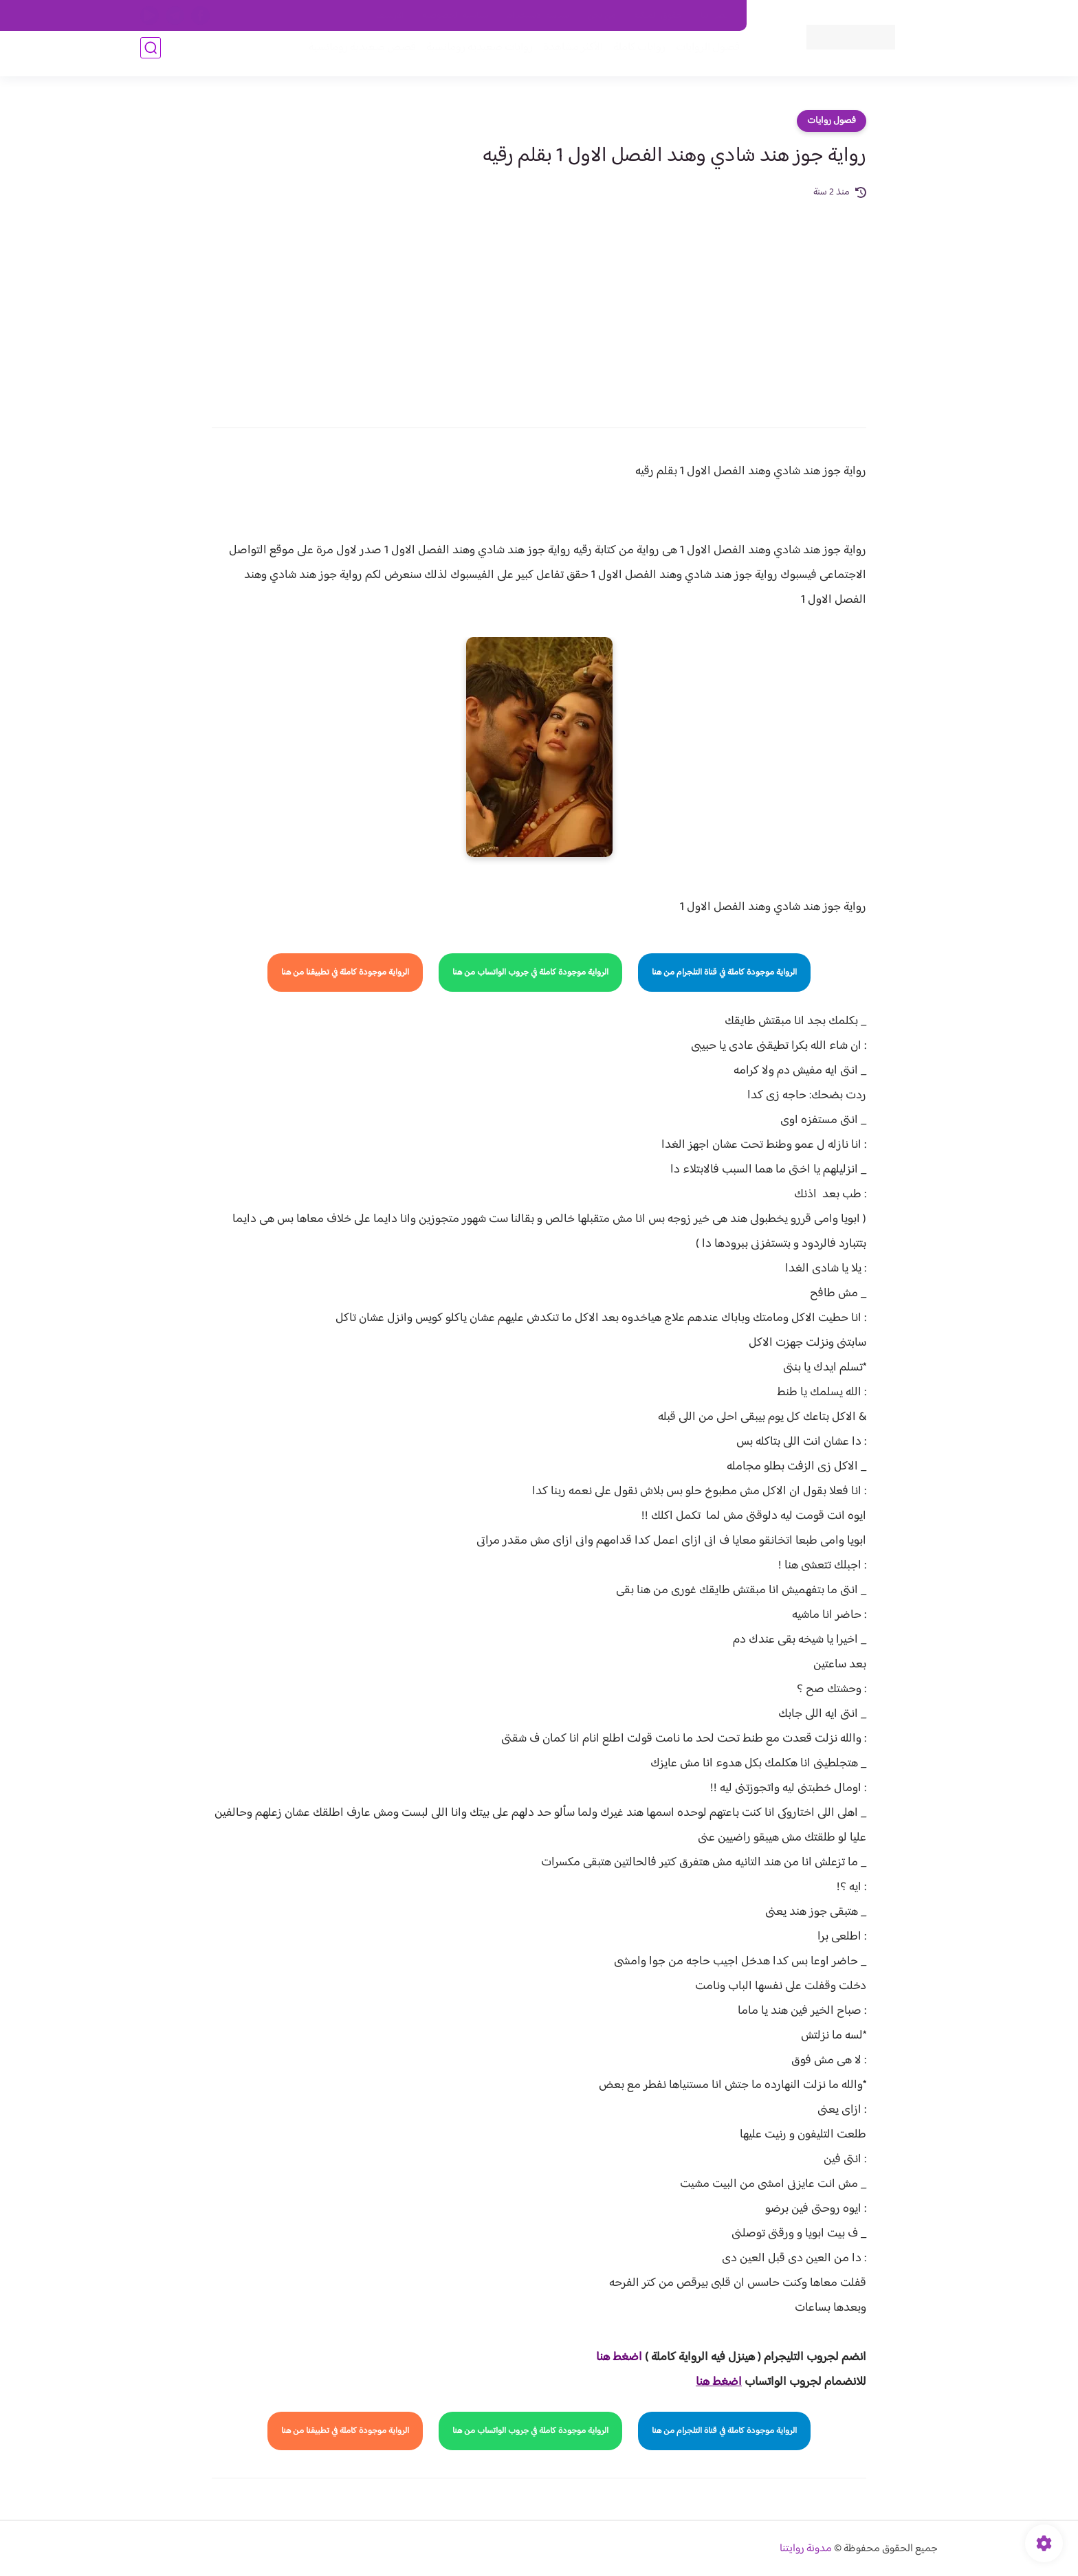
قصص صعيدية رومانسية (354, 56)
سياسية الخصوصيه (455, 16)
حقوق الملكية (658, 16)
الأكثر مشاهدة (565, 56)
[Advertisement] (539, 304)
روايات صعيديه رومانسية (471, 56)
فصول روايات (831, 121)
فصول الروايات (700, 56)
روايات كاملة (631, 56)
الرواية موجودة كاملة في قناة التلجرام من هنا (724, 972)
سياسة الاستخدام (538, 16)
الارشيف (390, 16)
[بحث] (150, 56)
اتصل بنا (716, 16)
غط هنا (612, 2357)
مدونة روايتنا (806, 2549)
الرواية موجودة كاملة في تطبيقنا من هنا (345, 972)
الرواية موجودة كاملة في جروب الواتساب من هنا (530, 972)
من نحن (601, 16)
